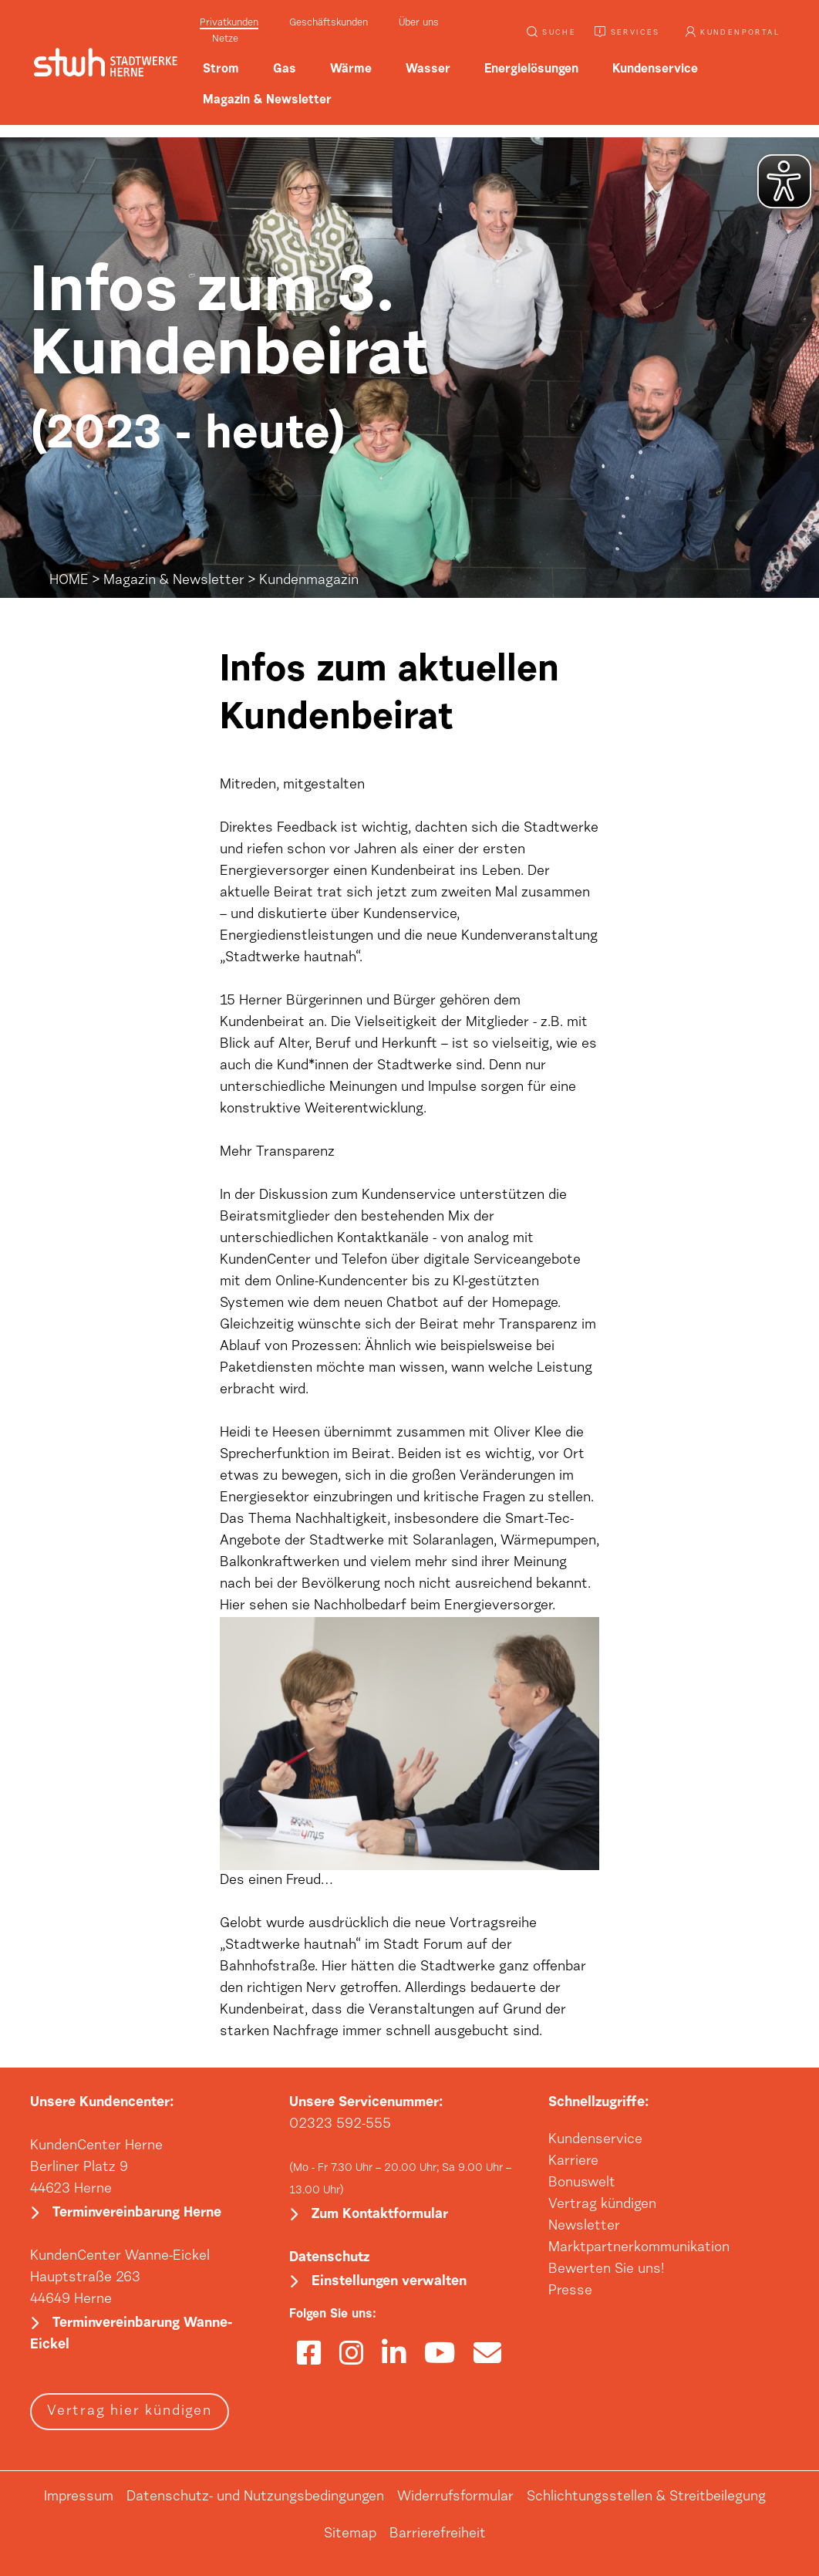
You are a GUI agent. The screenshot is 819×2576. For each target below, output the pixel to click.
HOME (69, 581)
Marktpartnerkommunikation (639, 2248)
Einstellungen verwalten (389, 2282)
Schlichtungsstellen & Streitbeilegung (646, 2497)
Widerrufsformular (455, 2497)
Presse (570, 2291)
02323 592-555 (340, 2125)
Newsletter (584, 2226)
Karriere (573, 2162)
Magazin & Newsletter (173, 581)
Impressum (78, 2497)
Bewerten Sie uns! (606, 2270)
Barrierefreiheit (437, 2534)
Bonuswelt (581, 2183)
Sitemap (350, 2534)
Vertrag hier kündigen (129, 2412)
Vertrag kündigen (602, 2205)
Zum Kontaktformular (380, 2215)
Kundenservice (595, 2140)
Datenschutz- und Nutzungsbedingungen (255, 2497)
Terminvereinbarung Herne (136, 2213)
